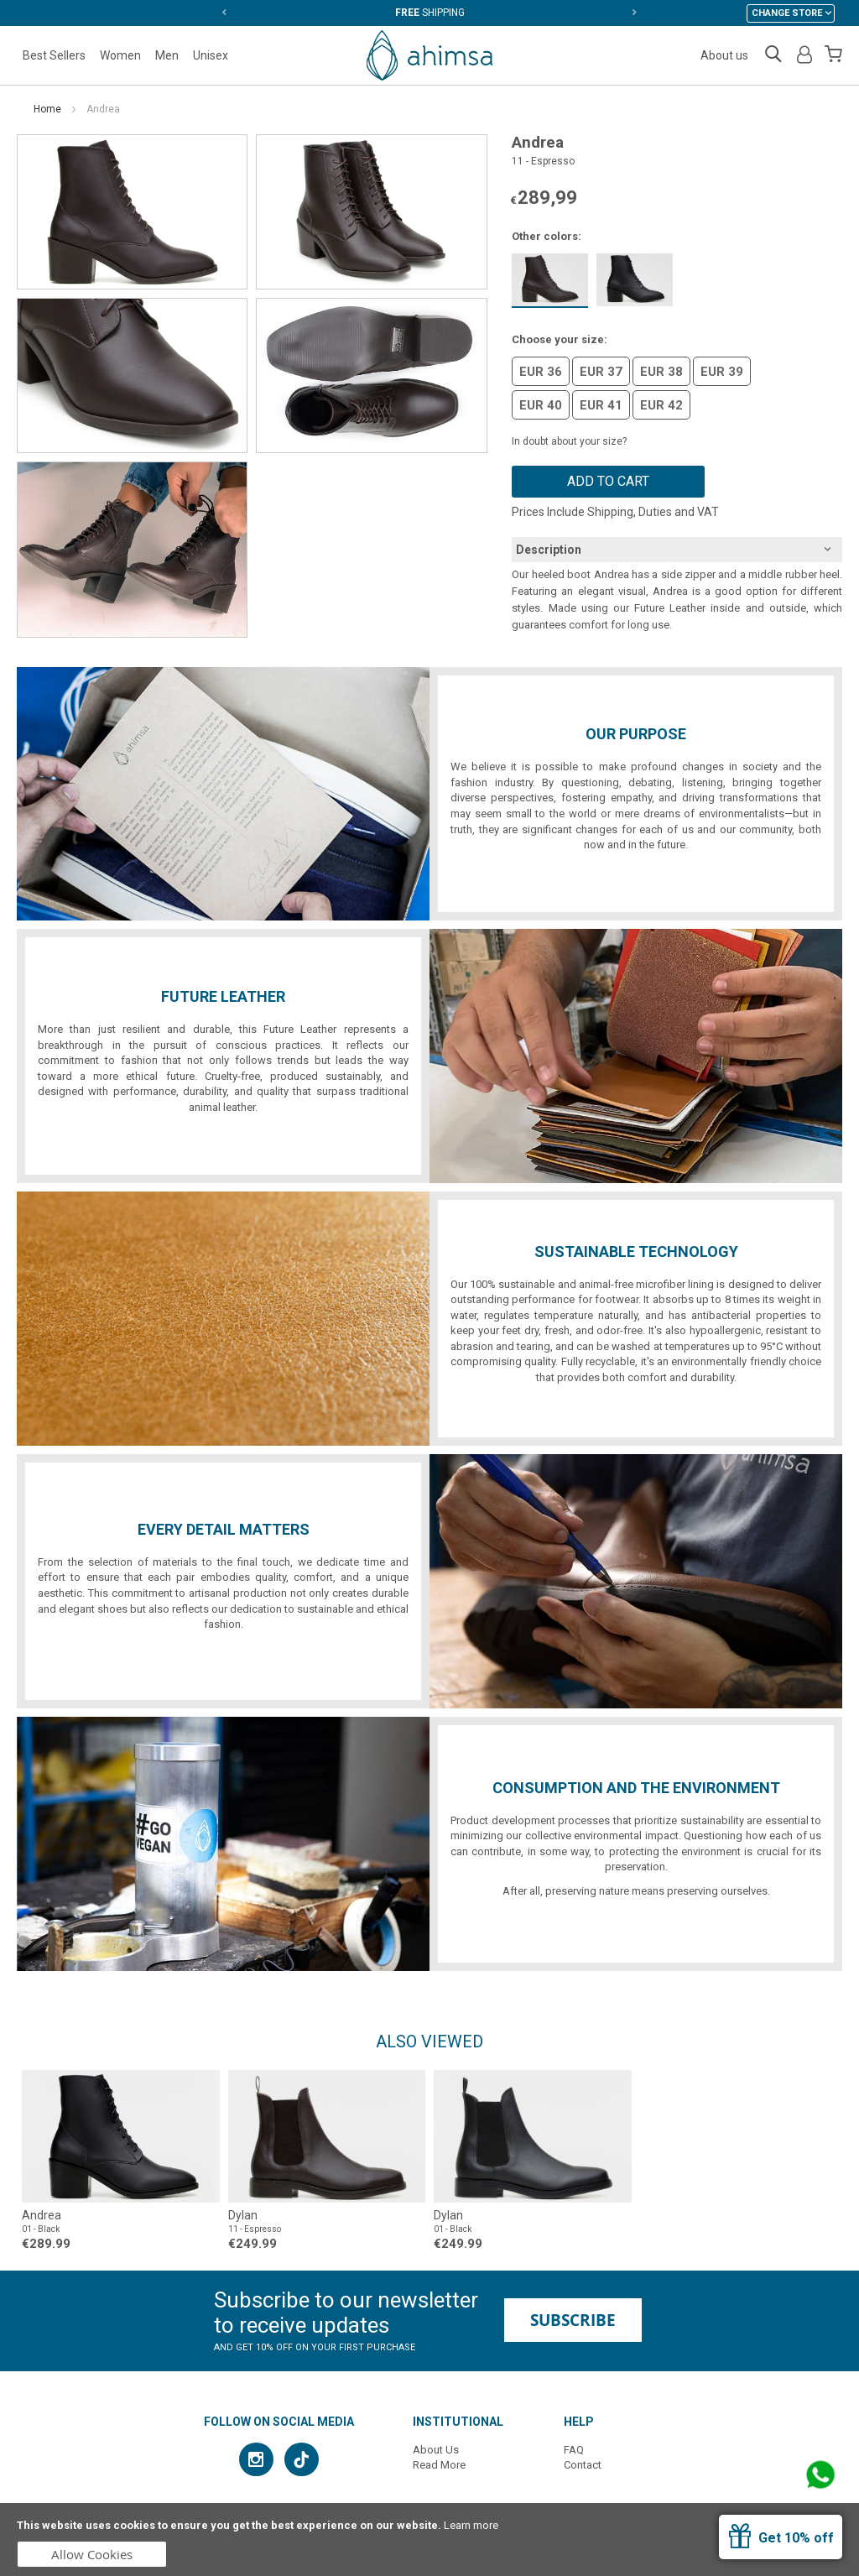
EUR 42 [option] (661, 405)
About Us (436, 2449)
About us (724, 55)
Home (47, 109)
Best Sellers (54, 55)
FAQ (574, 2449)
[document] (429, 2539)
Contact (582, 2465)
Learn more (471, 2525)
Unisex (210, 55)
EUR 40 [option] (540, 405)
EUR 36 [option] (540, 371)
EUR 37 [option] (601, 371)
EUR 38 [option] (661, 371)
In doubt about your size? (569, 441)
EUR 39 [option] (721, 371)
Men (167, 55)
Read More (439, 2465)
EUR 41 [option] (601, 405)
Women (120, 55)
